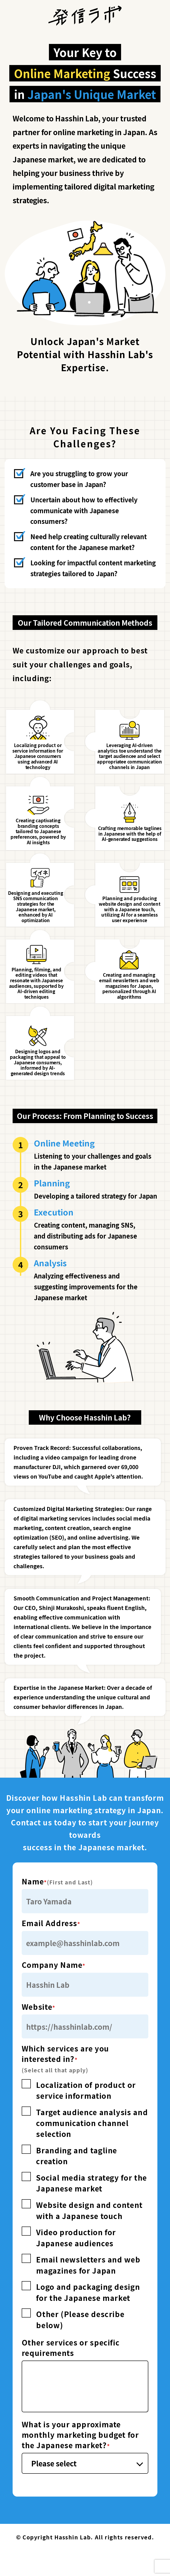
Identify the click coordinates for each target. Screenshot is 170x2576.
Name (57, 1881)
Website (38, 2006)
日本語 (151, 14)
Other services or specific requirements (71, 2347)
